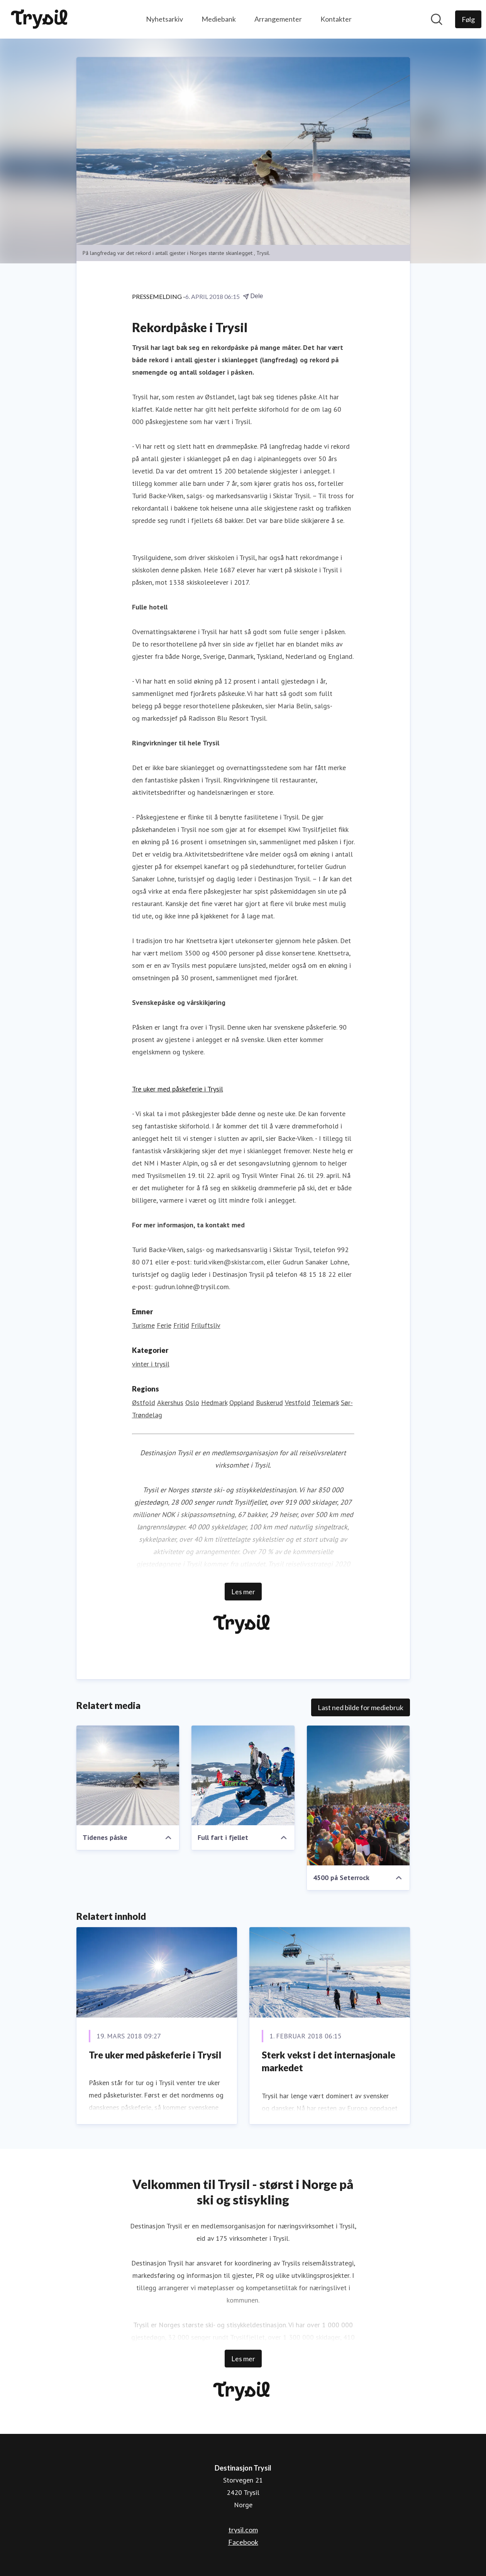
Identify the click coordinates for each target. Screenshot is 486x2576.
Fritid (181, 1325)
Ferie (164, 1325)
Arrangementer (278, 19)
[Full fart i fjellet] (243, 1775)
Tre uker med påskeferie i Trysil (177, 1088)
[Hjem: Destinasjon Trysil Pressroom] (41, 19)
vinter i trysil (150, 1363)
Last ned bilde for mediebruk (360, 1707)
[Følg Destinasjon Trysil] (468, 19)
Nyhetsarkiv (164, 19)
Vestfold (297, 1402)
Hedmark (214, 1402)
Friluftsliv (205, 1325)
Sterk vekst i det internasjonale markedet (328, 2061)
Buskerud (269, 1402)
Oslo (192, 1402)
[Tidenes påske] (127, 1775)
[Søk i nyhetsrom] (436, 19)
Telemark (325, 1402)
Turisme (143, 1325)
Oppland (241, 1402)
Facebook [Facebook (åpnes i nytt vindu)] (243, 2542)
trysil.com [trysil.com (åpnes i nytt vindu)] (243, 2529)
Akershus (170, 1402)
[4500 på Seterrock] (358, 1795)
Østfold (143, 1402)
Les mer (243, 1591)
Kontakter (336, 19)
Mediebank (219, 19)
